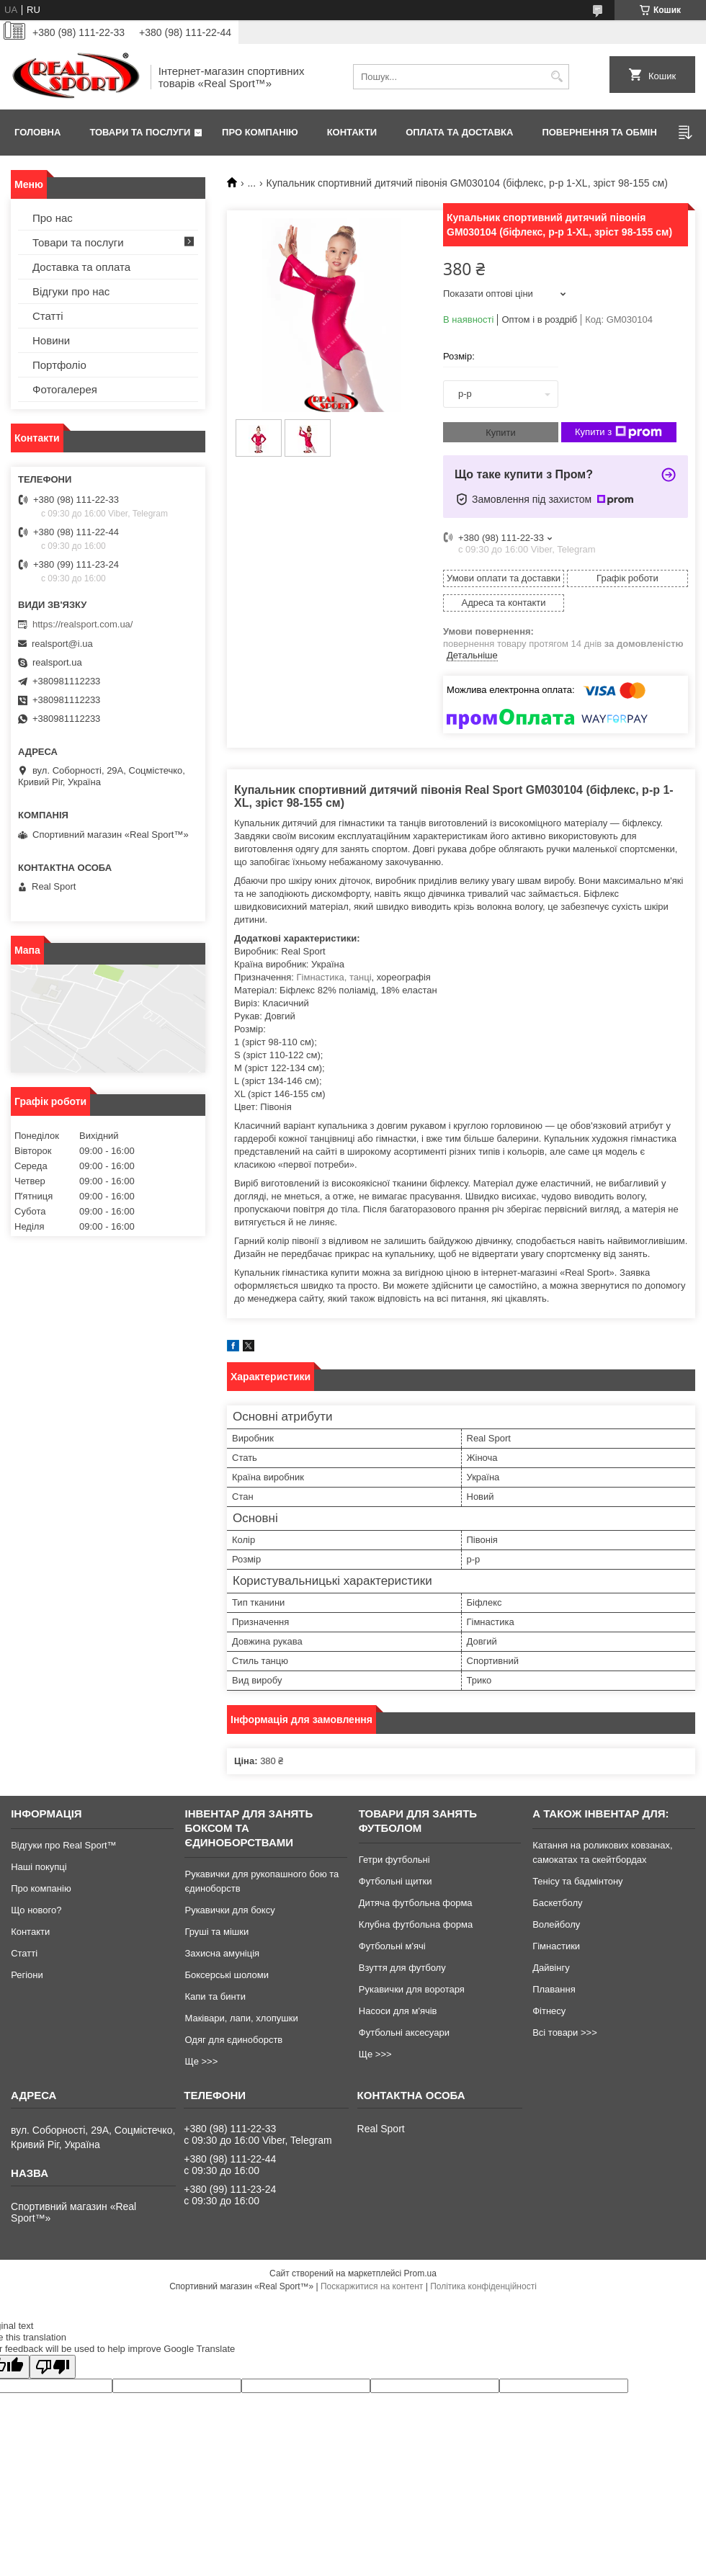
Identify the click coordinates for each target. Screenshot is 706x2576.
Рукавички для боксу (229, 1910)
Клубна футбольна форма (416, 1924)
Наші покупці (39, 1866)
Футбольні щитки (395, 1881)
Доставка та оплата (81, 267)
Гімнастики (556, 1946)
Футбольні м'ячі (392, 1946)
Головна (37, 132)
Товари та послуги (139, 132)
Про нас (52, 218)
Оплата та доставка (459, 132)
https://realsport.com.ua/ (82, 624)
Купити (501, 432)
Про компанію (260, 132)
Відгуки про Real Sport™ (63, 1845)
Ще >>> (201, 2061)
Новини (51, 340)
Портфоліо (59, 365)
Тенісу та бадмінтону (577, 1881)
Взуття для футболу (402, 1967)
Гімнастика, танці (334, 977)
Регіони (27, 1974)
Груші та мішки (216, 1931)
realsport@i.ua (62, 643)
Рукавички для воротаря (412, 1989)
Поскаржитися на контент (372, 2286)
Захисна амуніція (221, 1953)
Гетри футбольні (394, 1859)
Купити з (618, 432)
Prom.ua (420, 2273)
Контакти (352, 132)
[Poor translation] (53, 2367)
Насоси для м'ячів (398, 2010)
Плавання (554, 1989)
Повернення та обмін (599, 132)
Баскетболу (557, 1902)
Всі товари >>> (564, 2032)
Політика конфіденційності (483, 2286)
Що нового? (36, 1910)
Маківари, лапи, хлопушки (241, 2018)
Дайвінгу (551, 1967)
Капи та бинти (214, 1996)
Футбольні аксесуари (404, 2032)
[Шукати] (556, 76)
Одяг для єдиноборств (233, 2039)
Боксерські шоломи (226, 1974)
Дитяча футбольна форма (416, 1902)
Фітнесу (549, 2010)
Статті (47, 316)
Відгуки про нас (71, 291)
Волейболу (556, 1924)
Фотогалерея (64, 389)
